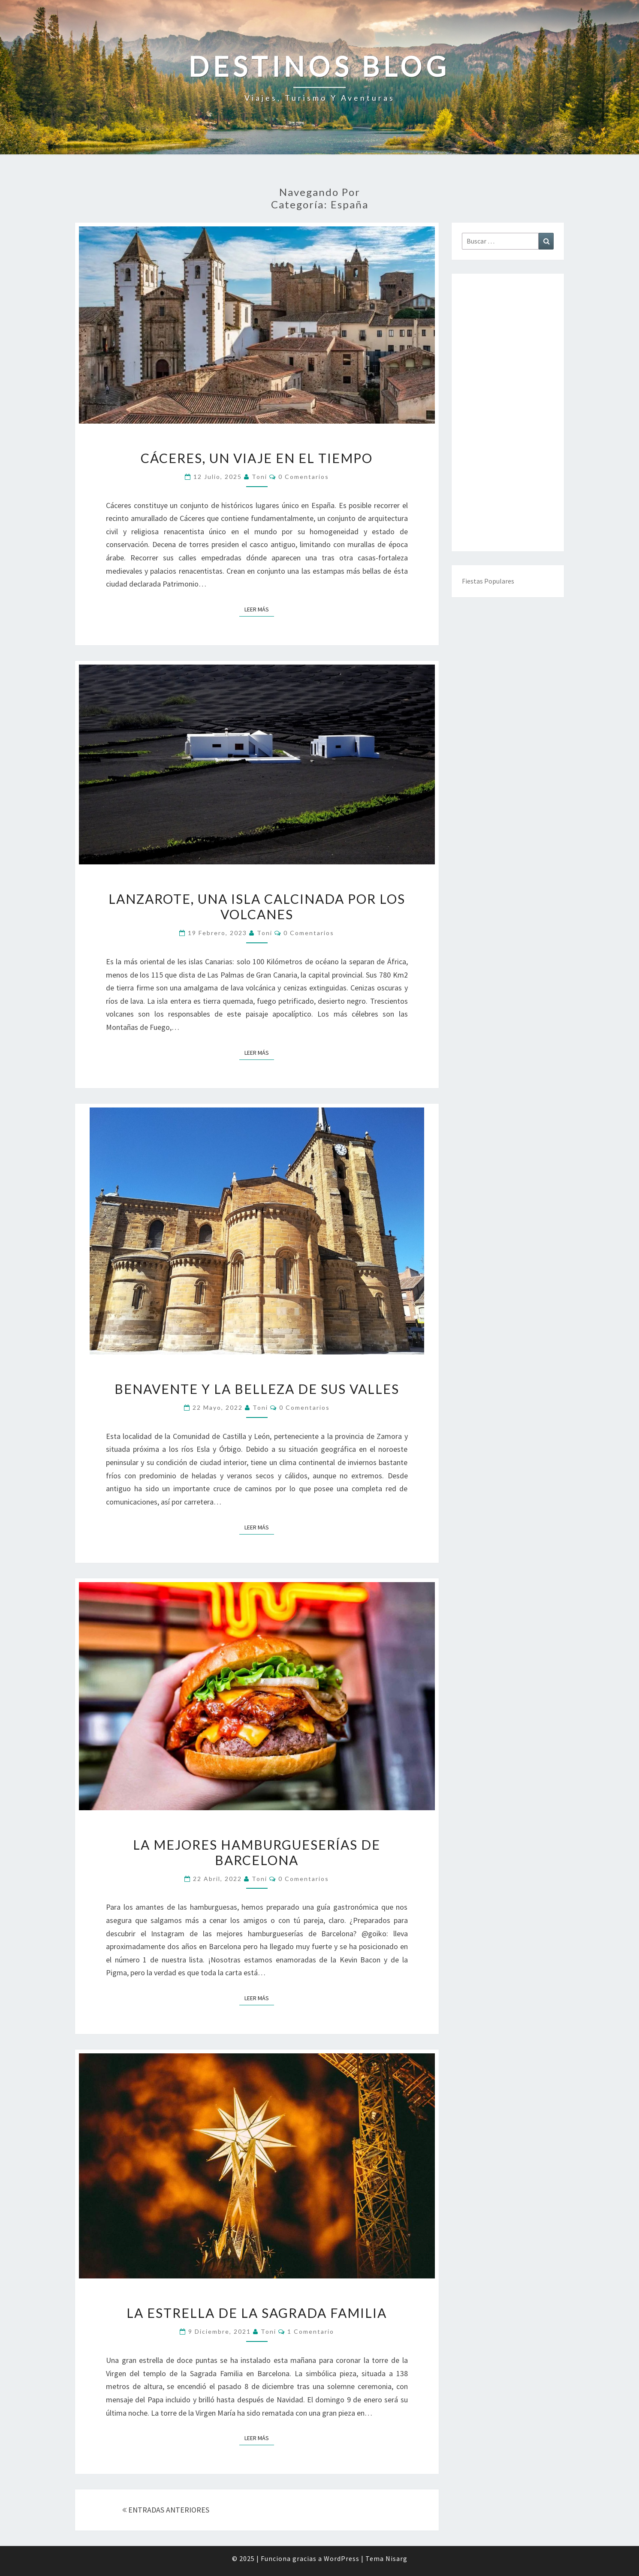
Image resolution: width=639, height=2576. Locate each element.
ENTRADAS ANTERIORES (165, 2510)
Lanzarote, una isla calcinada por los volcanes (257, 906)
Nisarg (396, 2558)
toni (259, 476)
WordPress (341, 2558)
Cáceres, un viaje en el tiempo (257, 458)
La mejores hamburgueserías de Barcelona (256, 1852)
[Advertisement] (508, 412)
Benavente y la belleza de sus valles (257, 1388)
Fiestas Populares (488, 581)
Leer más (259, 609)
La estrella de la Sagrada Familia (257, 2312)
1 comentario (310, 2331)
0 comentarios (303, 476)
